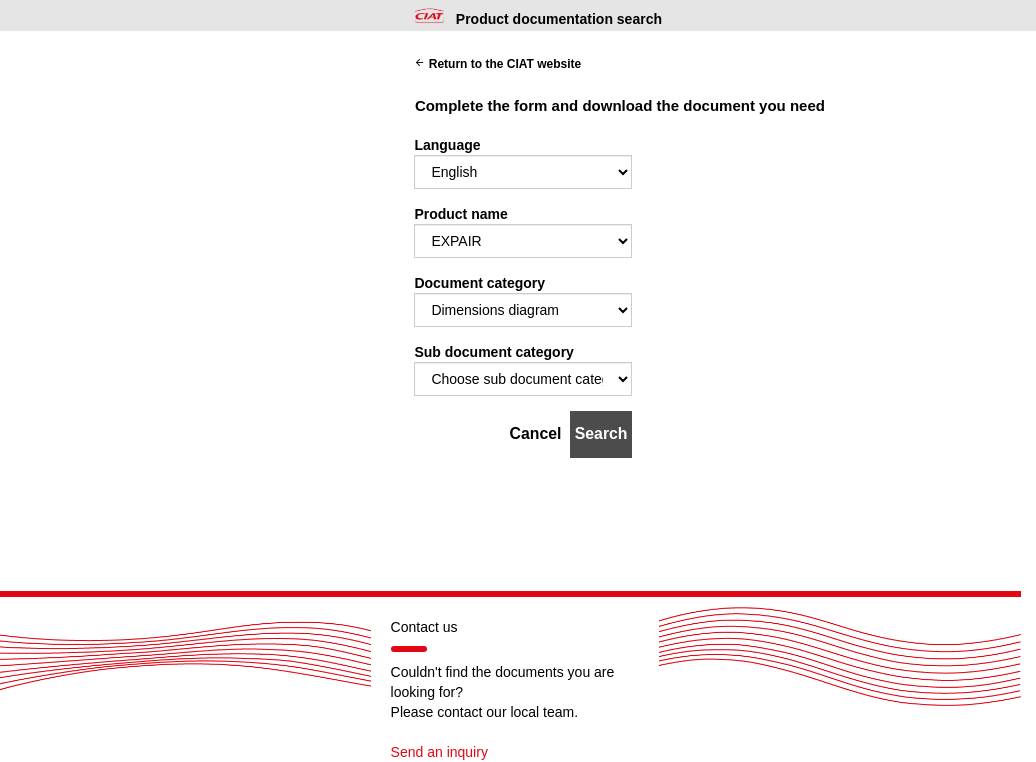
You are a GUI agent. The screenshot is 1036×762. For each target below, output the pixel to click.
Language (447, 145)
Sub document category (493, 352)
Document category (479, 283)
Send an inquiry (439, 752)
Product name (460, 214)
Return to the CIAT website (497, 64)
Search (601, 433)
